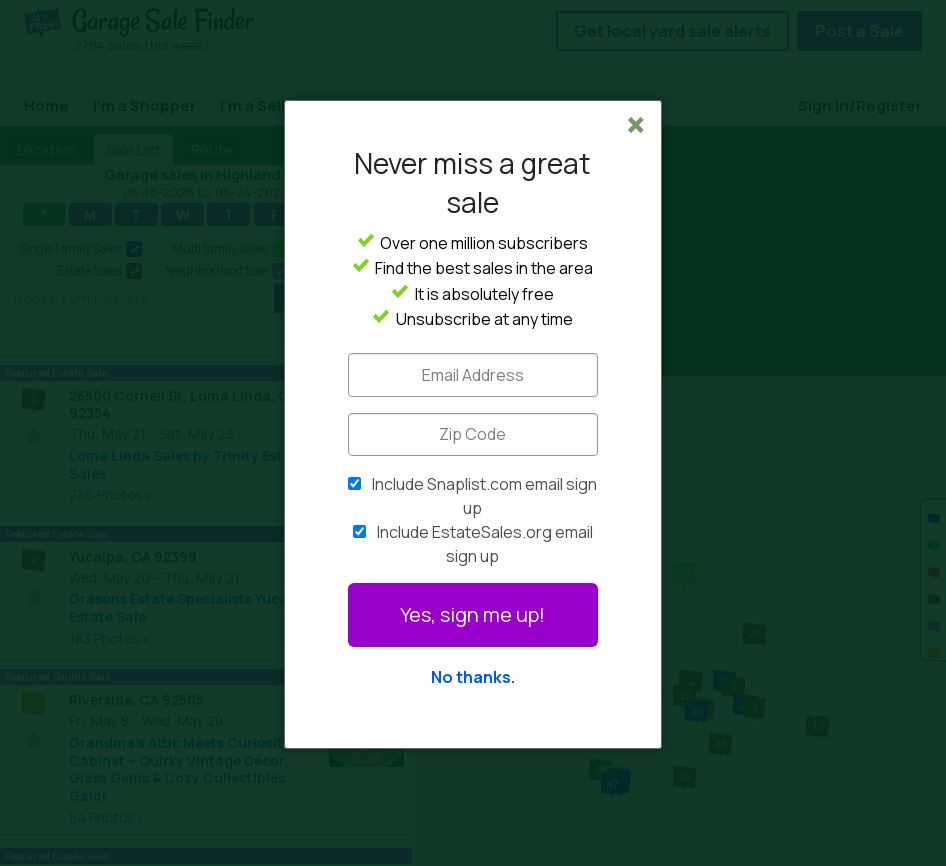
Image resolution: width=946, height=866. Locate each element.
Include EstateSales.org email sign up (485, 544)
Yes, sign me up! (472, 614)
